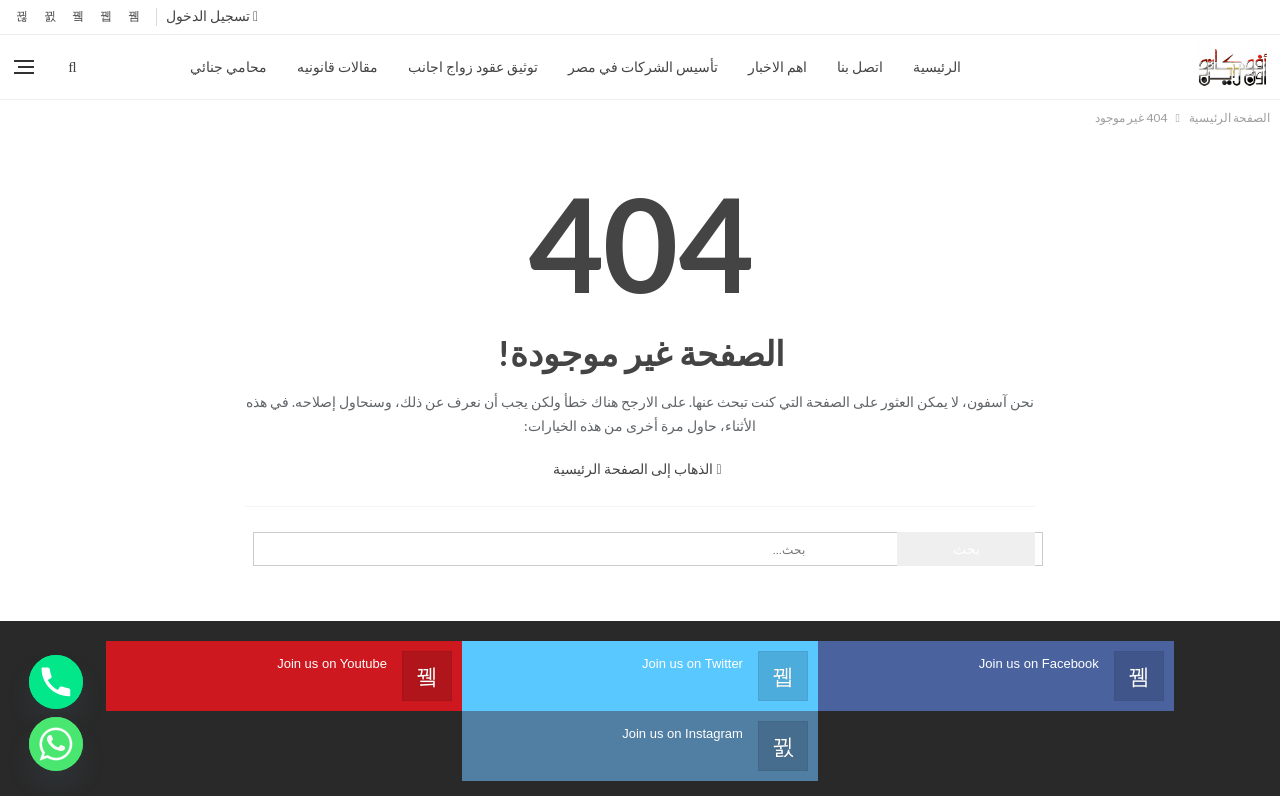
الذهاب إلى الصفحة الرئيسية (637, 468)
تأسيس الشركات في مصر (643, 66)
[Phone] (56, 682)
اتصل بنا (860, 66)
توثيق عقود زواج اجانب (473, 66)
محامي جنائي (228, 66)
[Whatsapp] (56, 744)
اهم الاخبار (777, 66)
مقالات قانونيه (337, 66)
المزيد (142, 66)
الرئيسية (937, 66)
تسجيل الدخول (212, 15)
